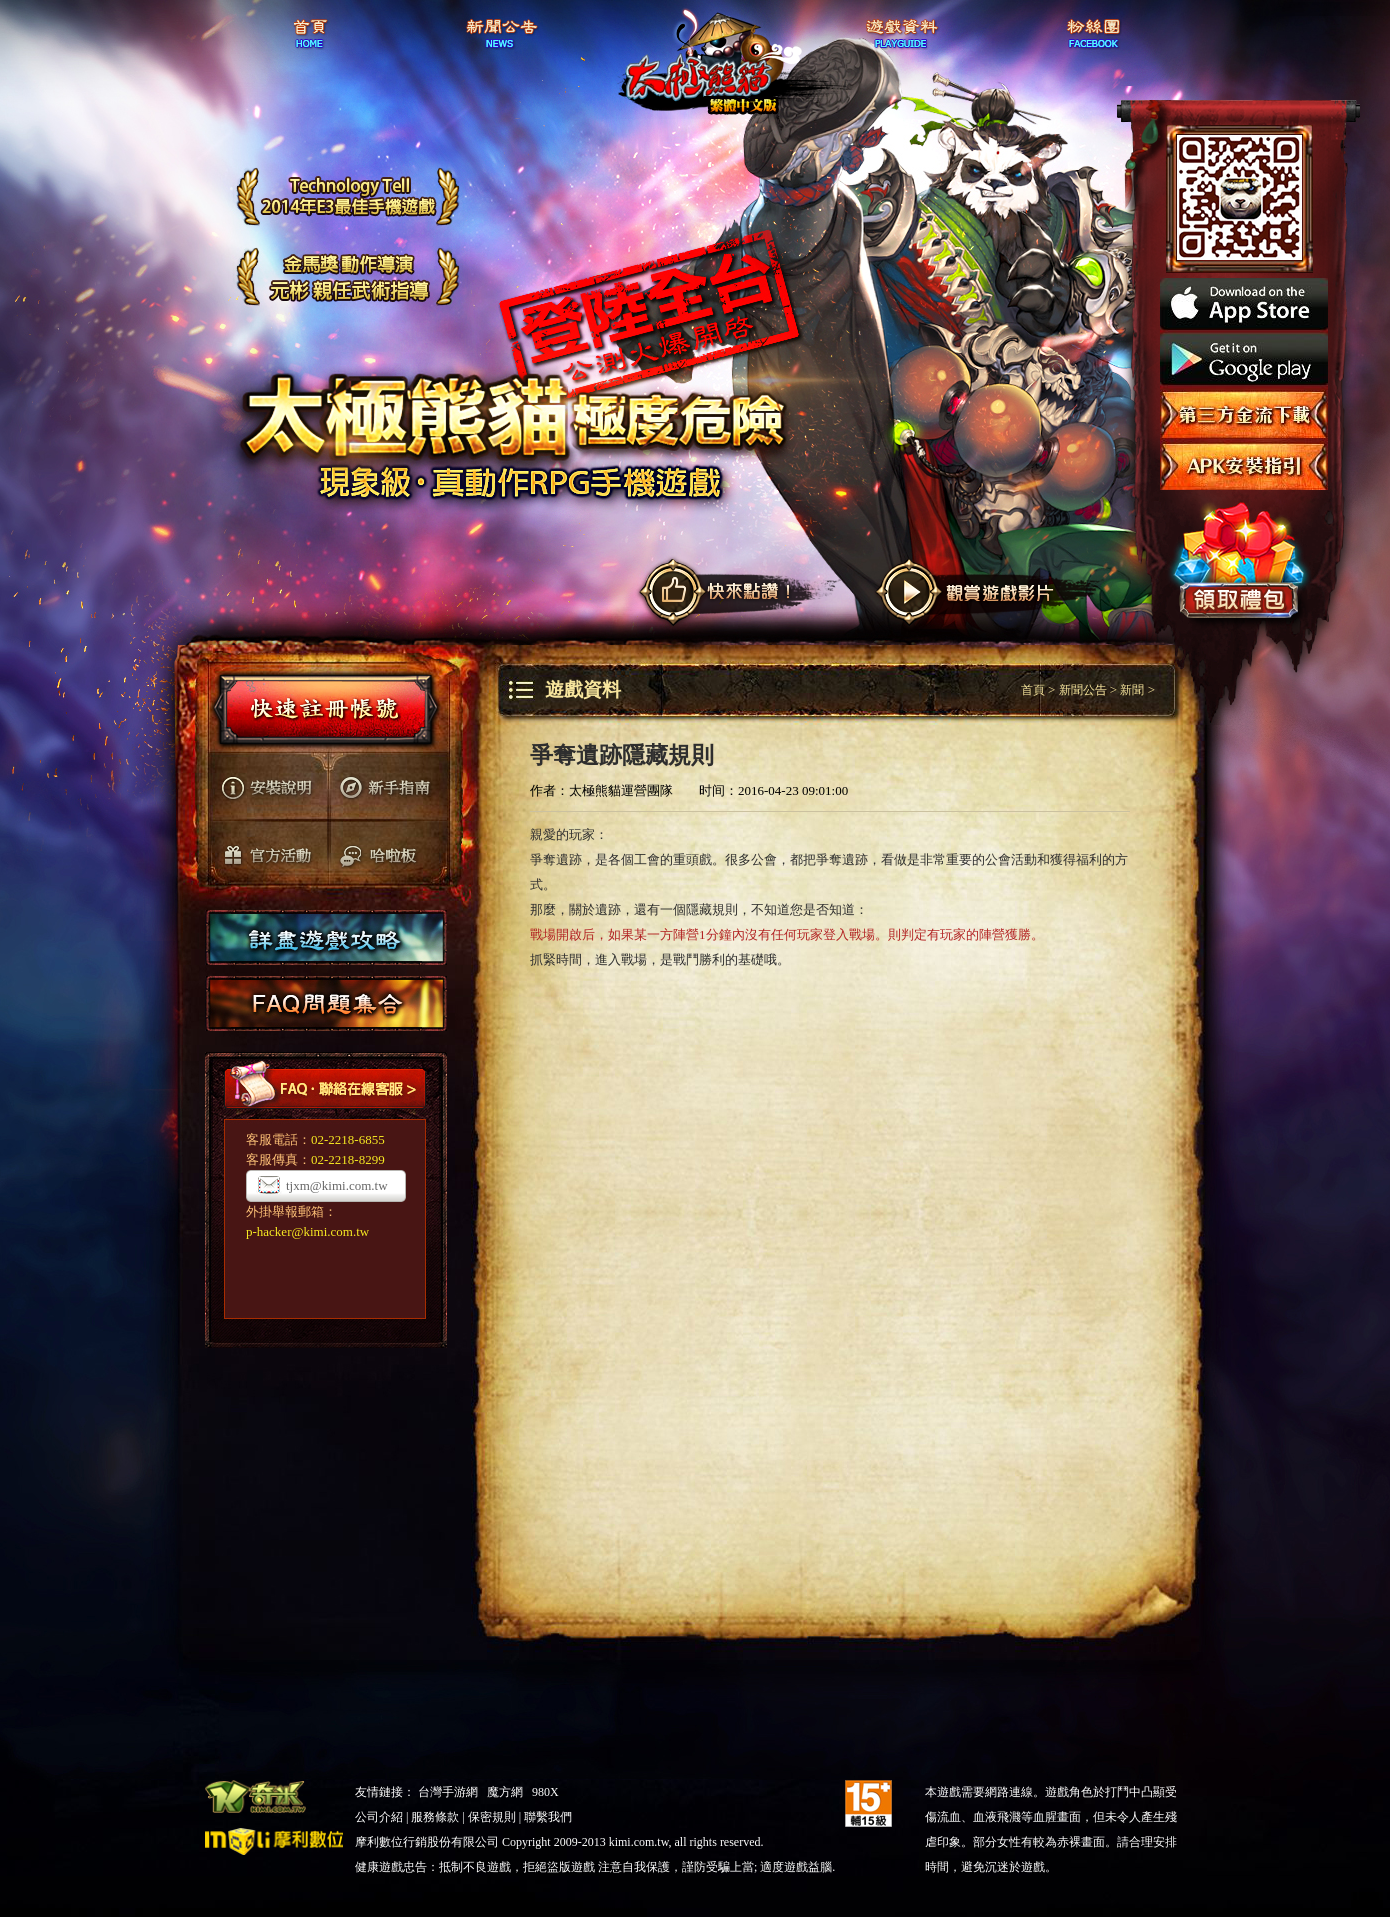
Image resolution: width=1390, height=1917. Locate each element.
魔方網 (505, 1792)
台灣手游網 (448, 1792)
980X (545, 1792)
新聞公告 (1083, 690)
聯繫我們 (548, 1817)
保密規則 (492, 1817)
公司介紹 (379, 1817)
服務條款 (435, 1817)
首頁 (1033, 690)
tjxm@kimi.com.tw (337, 1185)
